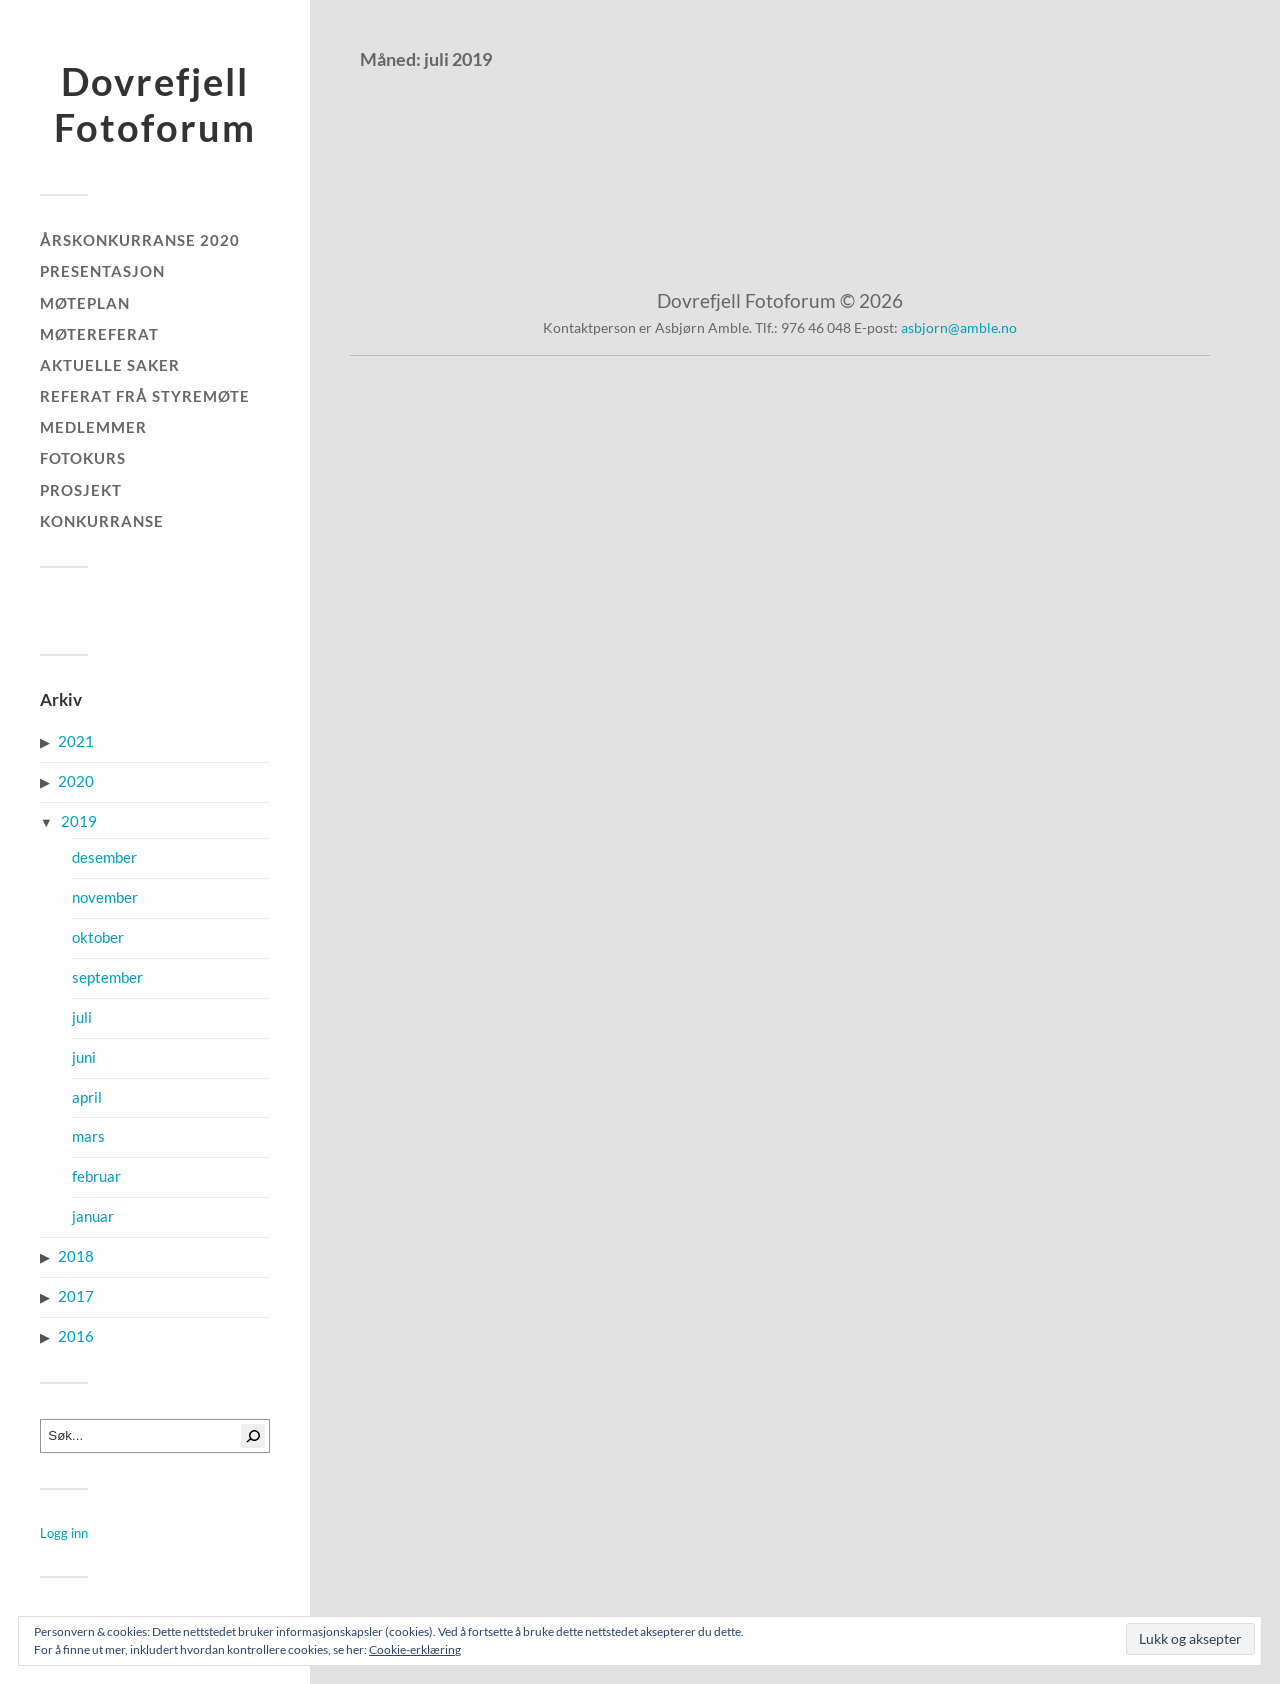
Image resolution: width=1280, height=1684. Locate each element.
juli (82, 1017)
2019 (79, 821)
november (105, 897)
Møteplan (85, 303)
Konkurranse (102, 521)
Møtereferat (99, 334)
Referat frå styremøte (145, 396)
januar (93, 1216)
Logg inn (64, 1533)
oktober (98, 937)
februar (96, 1176)
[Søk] (253, 1436)
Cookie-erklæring (415, 1649)
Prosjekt (81, 490)
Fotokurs (83, 458)
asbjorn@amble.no (959, 327)
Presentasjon (102, 271)
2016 (76, 1336)
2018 (76, 1256)
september (107, 977)
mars (88, 1136)
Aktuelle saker (110, 365)
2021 (76, 741)
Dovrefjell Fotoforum (155, 104)
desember (104, 857)
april (87, 1097)
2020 (76, 781)
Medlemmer (93, 427)
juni (84, 1057)
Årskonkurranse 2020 (140, 240)
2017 (76, 1296)
